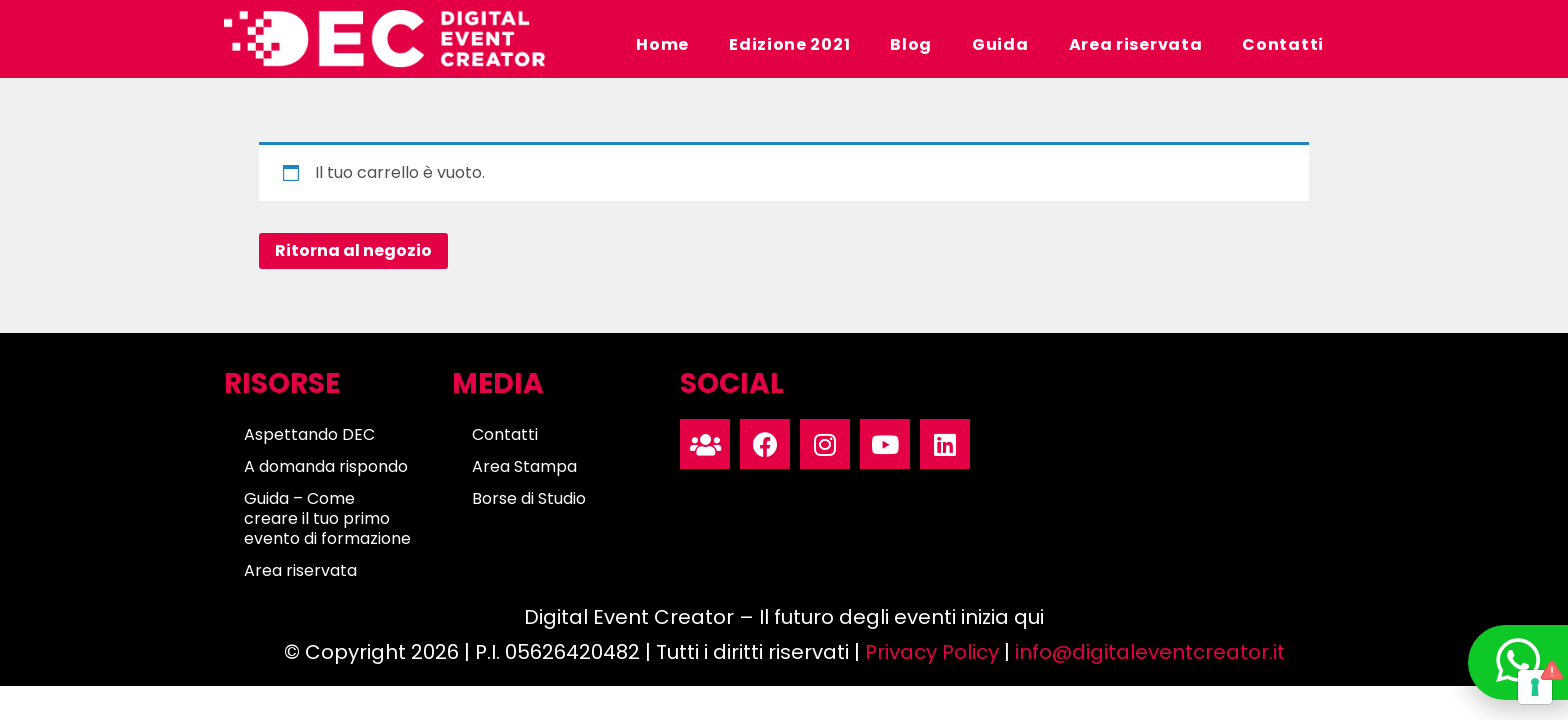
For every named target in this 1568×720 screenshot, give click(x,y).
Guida (1000, 44)
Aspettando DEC (309, 434)
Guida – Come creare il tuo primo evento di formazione (327, 518)
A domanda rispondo (326, 466)
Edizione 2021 (789, 44)
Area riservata (1136, 44)
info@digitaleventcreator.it (1150, 652)
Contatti (1283, 44)
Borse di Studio (529, 498)
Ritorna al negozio (353, 250)
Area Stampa (524, 466)
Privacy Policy (932, 652)
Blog (911, 44)
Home (662, 44)
